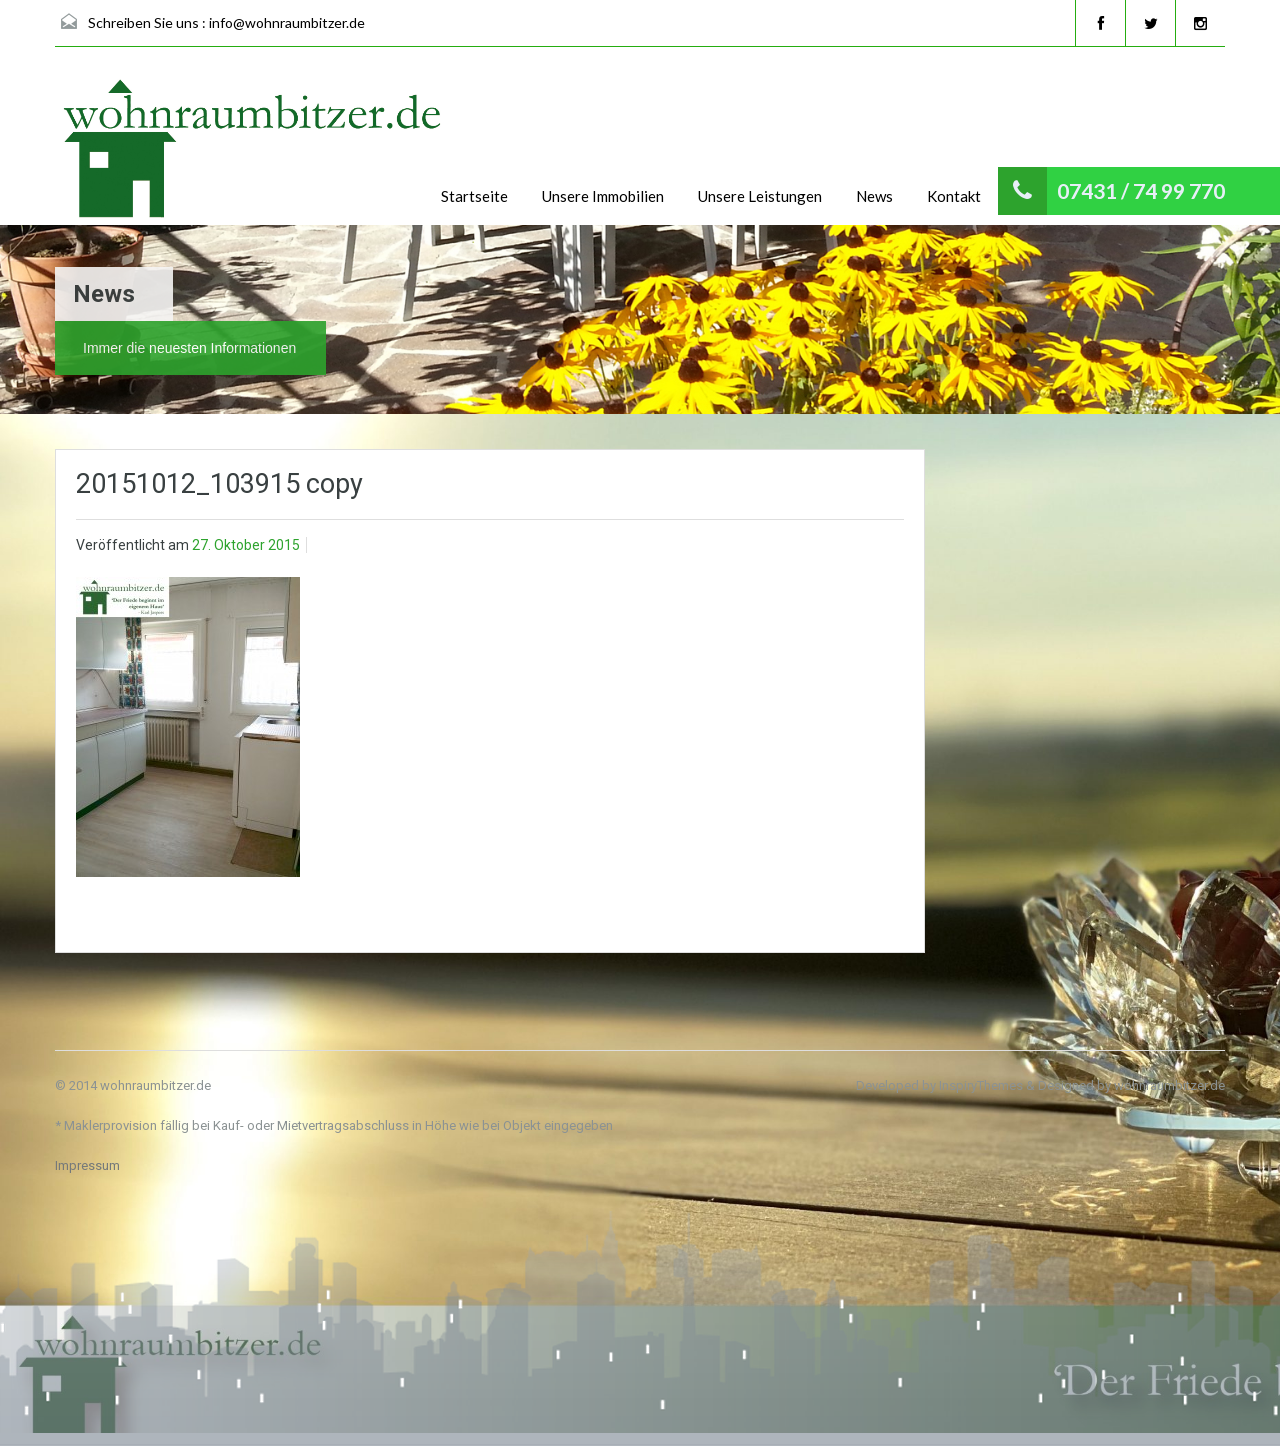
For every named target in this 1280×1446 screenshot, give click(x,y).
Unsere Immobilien (603, 196)
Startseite (474, 196)
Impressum (87, 1165)
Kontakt (954, 196)
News (874, 196)
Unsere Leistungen (760, 196)
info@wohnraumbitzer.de (287, 22)
